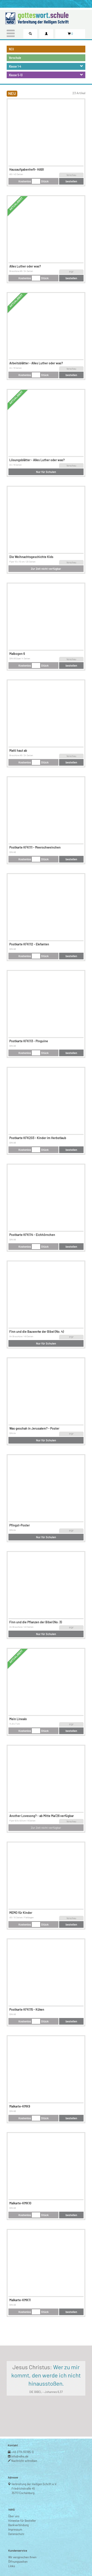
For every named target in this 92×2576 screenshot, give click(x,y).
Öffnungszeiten (18, 2561)
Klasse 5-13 (16, 75)
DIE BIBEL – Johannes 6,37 (46, 2392)
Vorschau (71, 175)
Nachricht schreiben (24, 2461)
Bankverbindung (18, 2525)
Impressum (15, 2529)
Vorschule (15, 57)
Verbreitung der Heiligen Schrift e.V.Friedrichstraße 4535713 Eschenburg (34, 2488)
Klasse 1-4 (15, 66)
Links (11, 2566)
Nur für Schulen (46, 472)
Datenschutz (16, 2534)
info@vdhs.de (20, 2456)
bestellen (71, 181)
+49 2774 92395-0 (23, 2452)
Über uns (13, 2516)
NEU (11, 49)
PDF (71, 271)
